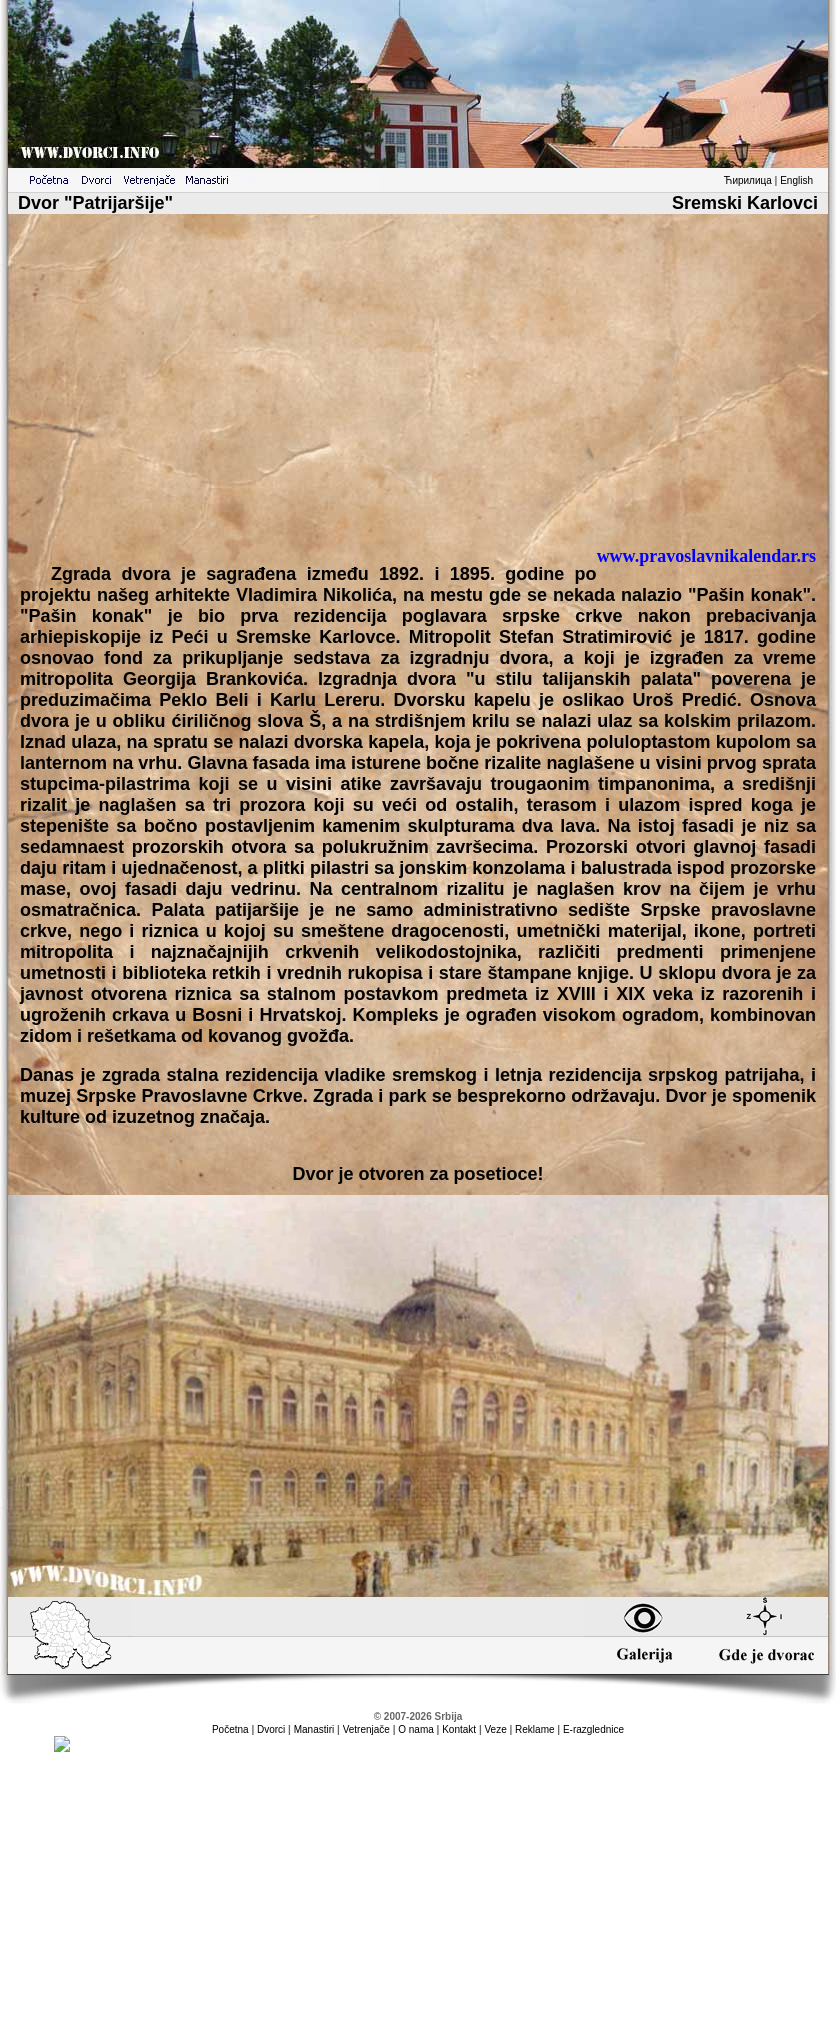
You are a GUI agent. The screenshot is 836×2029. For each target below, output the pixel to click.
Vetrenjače (366, 1729)
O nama (416, 1729)
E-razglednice (593, 1729)
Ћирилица (748, 180)
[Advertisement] (418, 388)
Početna (230, 1729)
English (796, 180)
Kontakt (459, 1729)
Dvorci (271, 1729)
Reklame (534, 1729)
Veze (495, 1729)
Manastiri (314, 1729)
